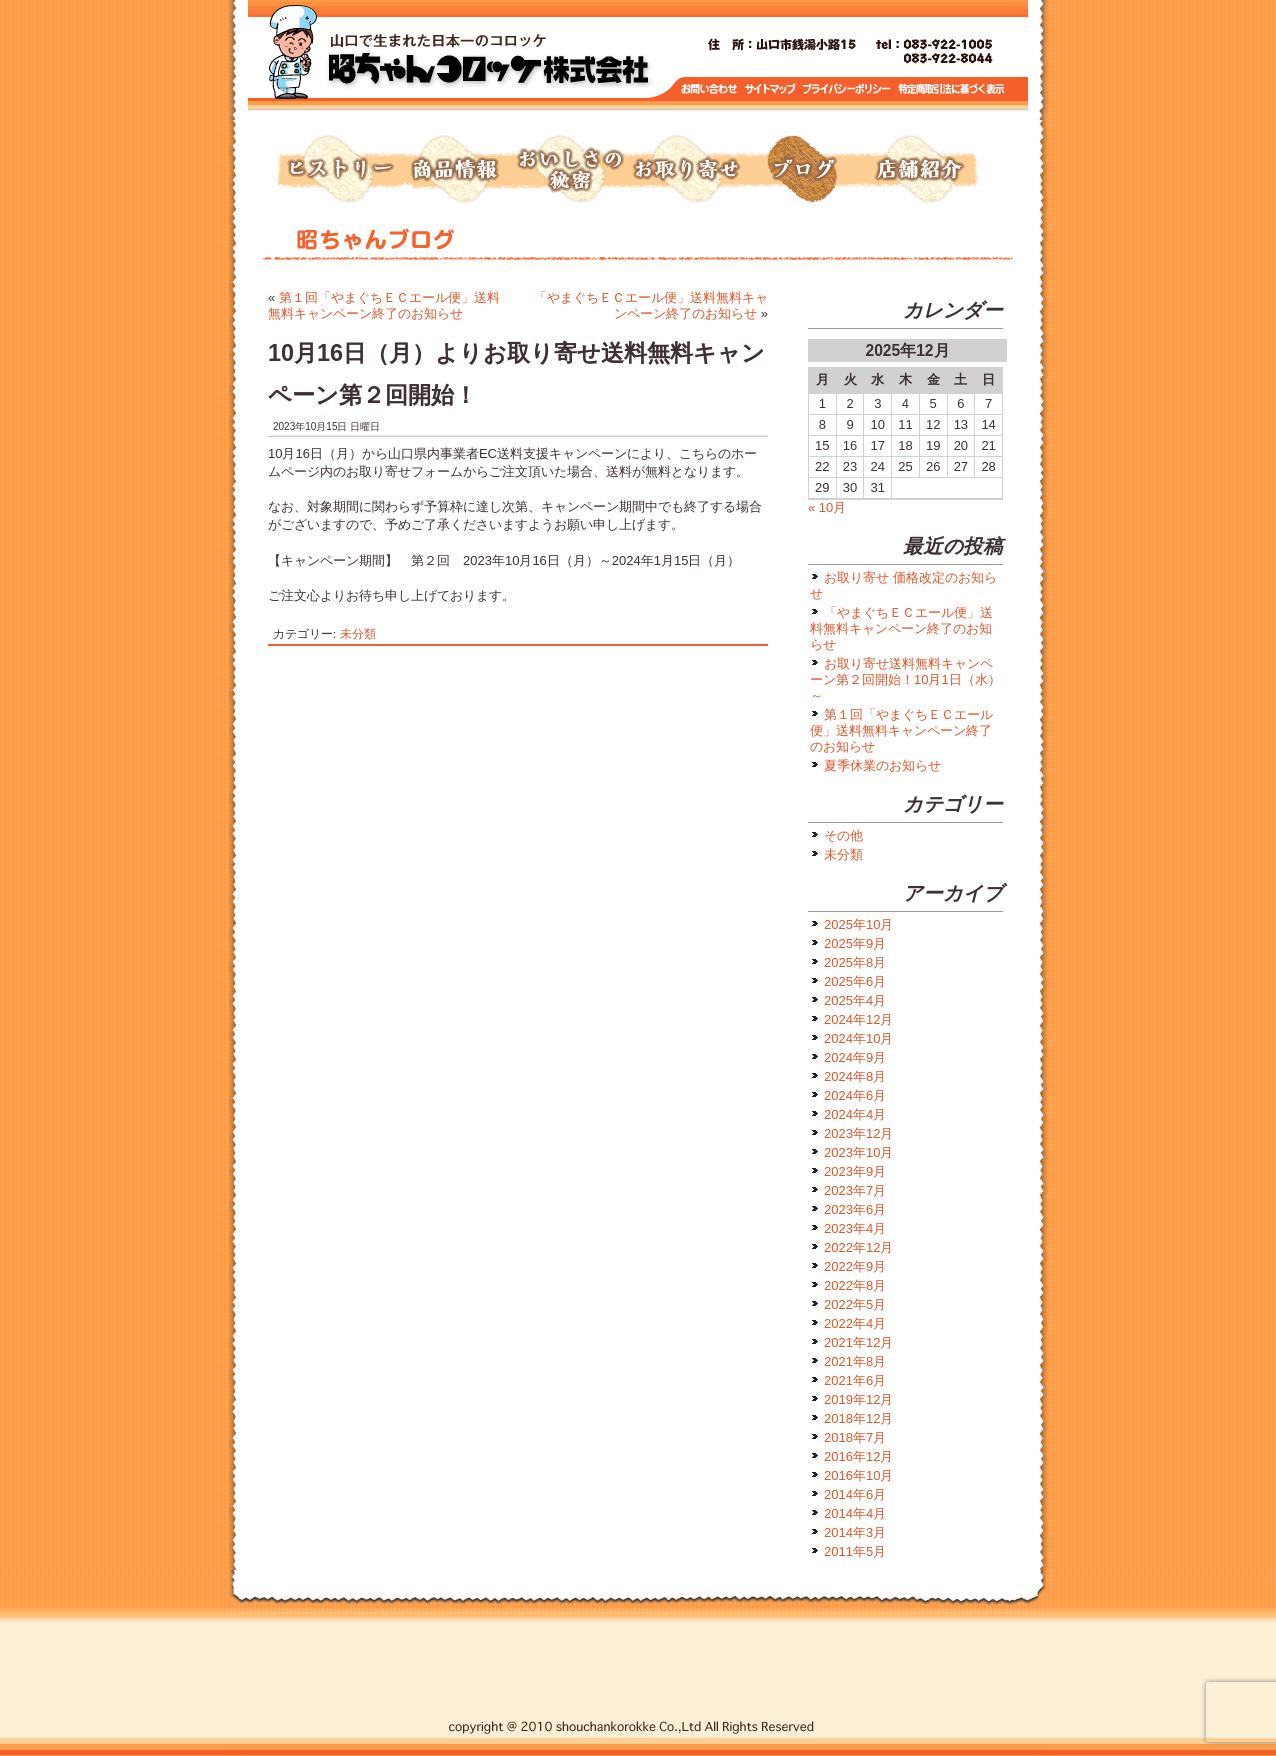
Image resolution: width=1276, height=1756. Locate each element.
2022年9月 (855, 1266)
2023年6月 (855, 1209)
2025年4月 (855, 1000)
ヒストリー (338, 170)
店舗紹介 (918, 170)
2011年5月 (855, 1551)
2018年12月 (858, 1418)
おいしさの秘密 (570, 170)
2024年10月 (858, 1038)
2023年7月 (855, 1190)
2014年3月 (855, 1532)
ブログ (802, 170)
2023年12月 (858, 1133)
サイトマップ (771, 89)
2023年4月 (855, 1228)
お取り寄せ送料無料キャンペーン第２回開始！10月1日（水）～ (905, 679)
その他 (843, 835)
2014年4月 (855, 1513)
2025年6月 (855, 981)
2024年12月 (858, 1019)
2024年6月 (855, 1095)
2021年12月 (858, 1342)
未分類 (358, 633)
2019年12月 (858, 1399)
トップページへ (488, 60)
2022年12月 (858, 1247)
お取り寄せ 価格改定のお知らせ (903, 585)
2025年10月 (858, 924)
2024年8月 (855, 1076)
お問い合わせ (709, 89)
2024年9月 (855, 1057)
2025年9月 (855, 943)
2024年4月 (855, 1114)
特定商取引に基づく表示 (952, 89)
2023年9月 (855, 1171)
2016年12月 (858, 1456)
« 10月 (827, 507)
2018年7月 (855, 1437)
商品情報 (454, 170)
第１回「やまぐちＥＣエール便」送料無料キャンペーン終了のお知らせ (384, 305)
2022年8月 (855, 1285)
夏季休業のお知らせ (882, 765)
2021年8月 (855, 1361)
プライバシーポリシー (848, 89)
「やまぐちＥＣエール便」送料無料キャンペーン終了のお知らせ (651, 305)
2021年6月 (855, 1380)
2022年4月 (855, 1323)
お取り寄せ (686, 170)
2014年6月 (855, 1494)
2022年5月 (855, 1304)
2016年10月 (858, 1475)
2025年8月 (855, 962)
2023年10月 (858, 1152)
